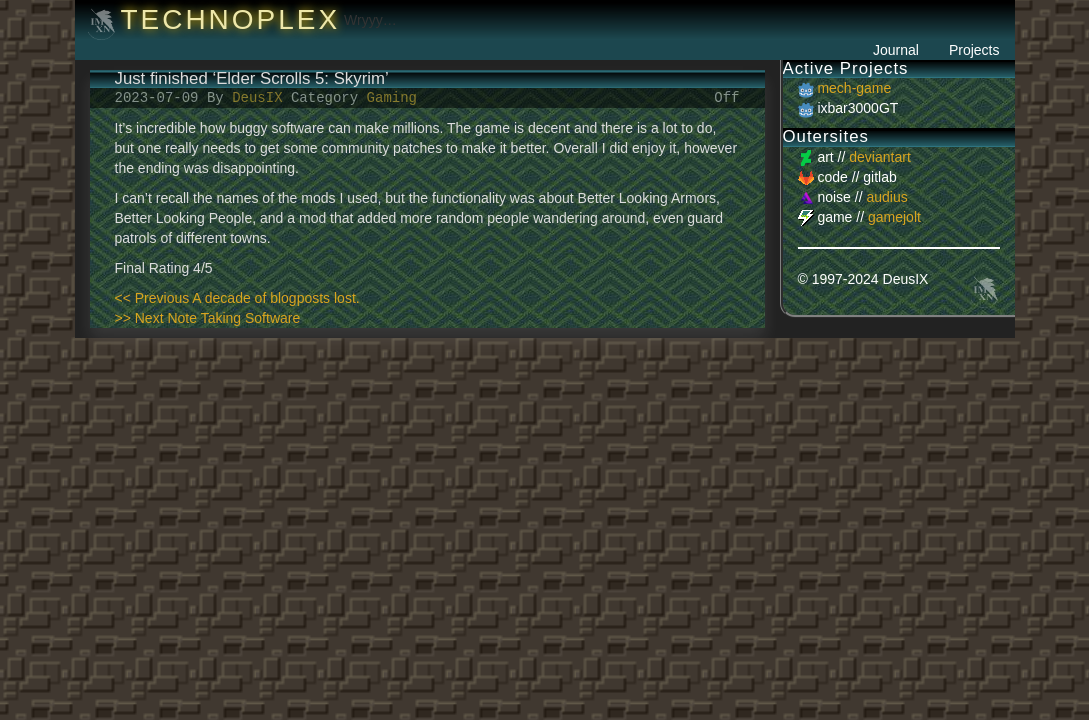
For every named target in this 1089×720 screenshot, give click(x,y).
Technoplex (230, 19)
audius (886, 197)
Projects (974, 50)
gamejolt (894, 217)
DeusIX (261, 97)
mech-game (854, 88)
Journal (896, 50)
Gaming (392, 97)
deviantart (879, 157)
